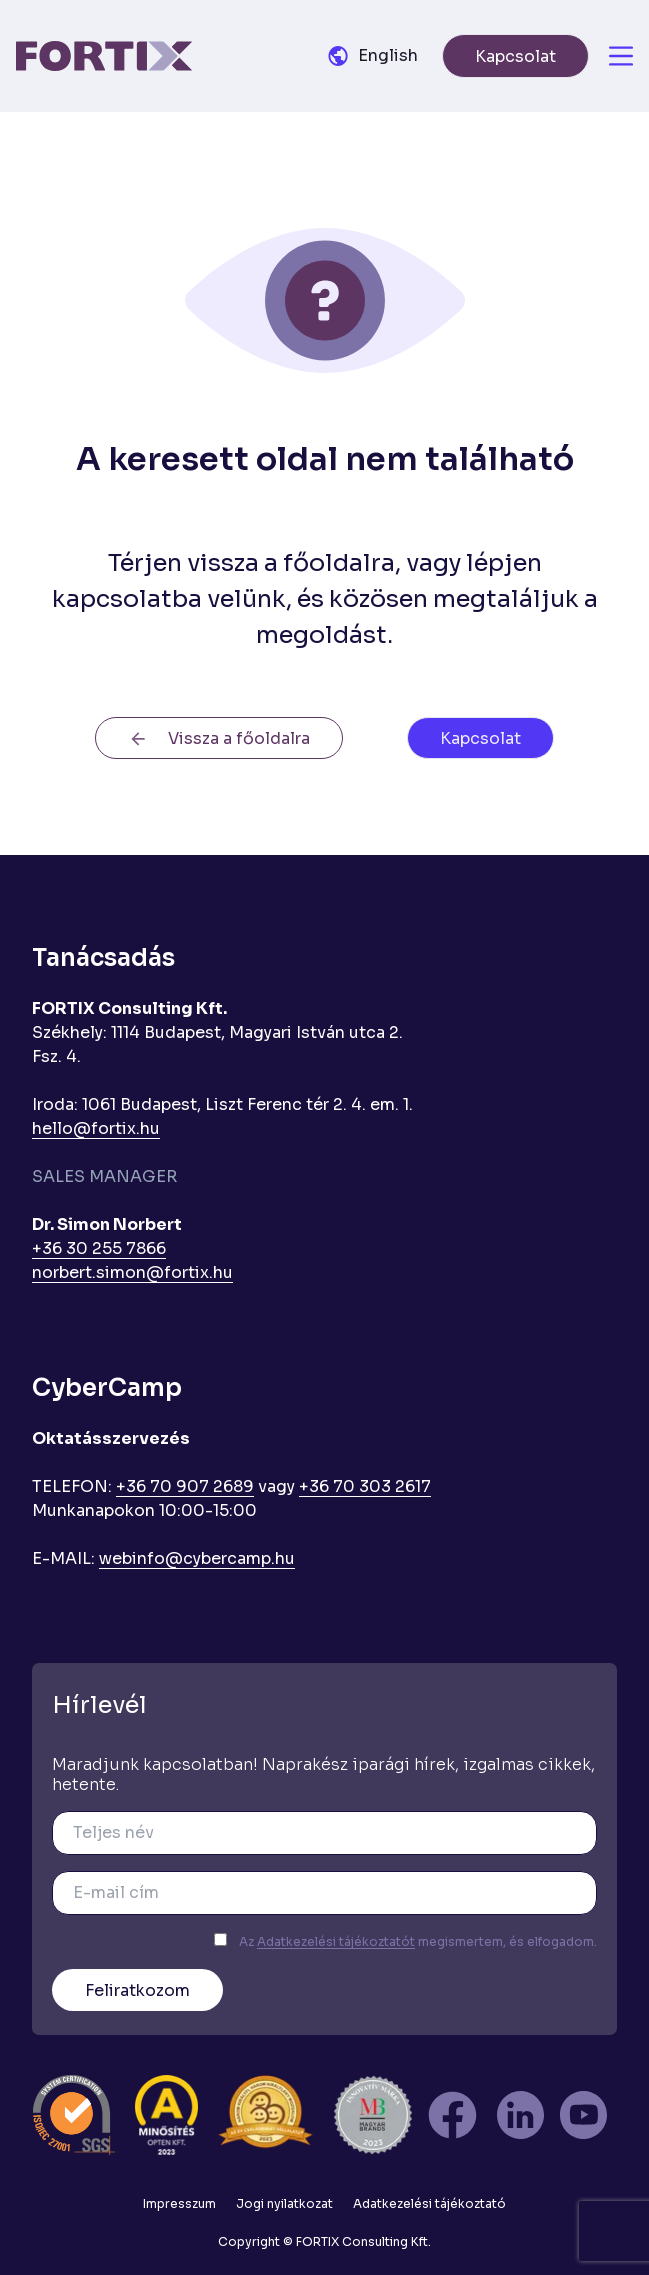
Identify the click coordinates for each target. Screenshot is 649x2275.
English (388, 55)
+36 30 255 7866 (99, 1248)
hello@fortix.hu (96, 1128)
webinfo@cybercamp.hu (197, 1558)
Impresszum (179, 2203)
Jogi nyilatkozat (284, 2203)
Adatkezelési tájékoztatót (336, 1941)
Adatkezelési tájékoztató (429, 2203)
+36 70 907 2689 (185, 1486)
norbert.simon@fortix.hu (132, 1272)
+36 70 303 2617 (365, 1486)
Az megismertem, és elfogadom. (418, 1941)
